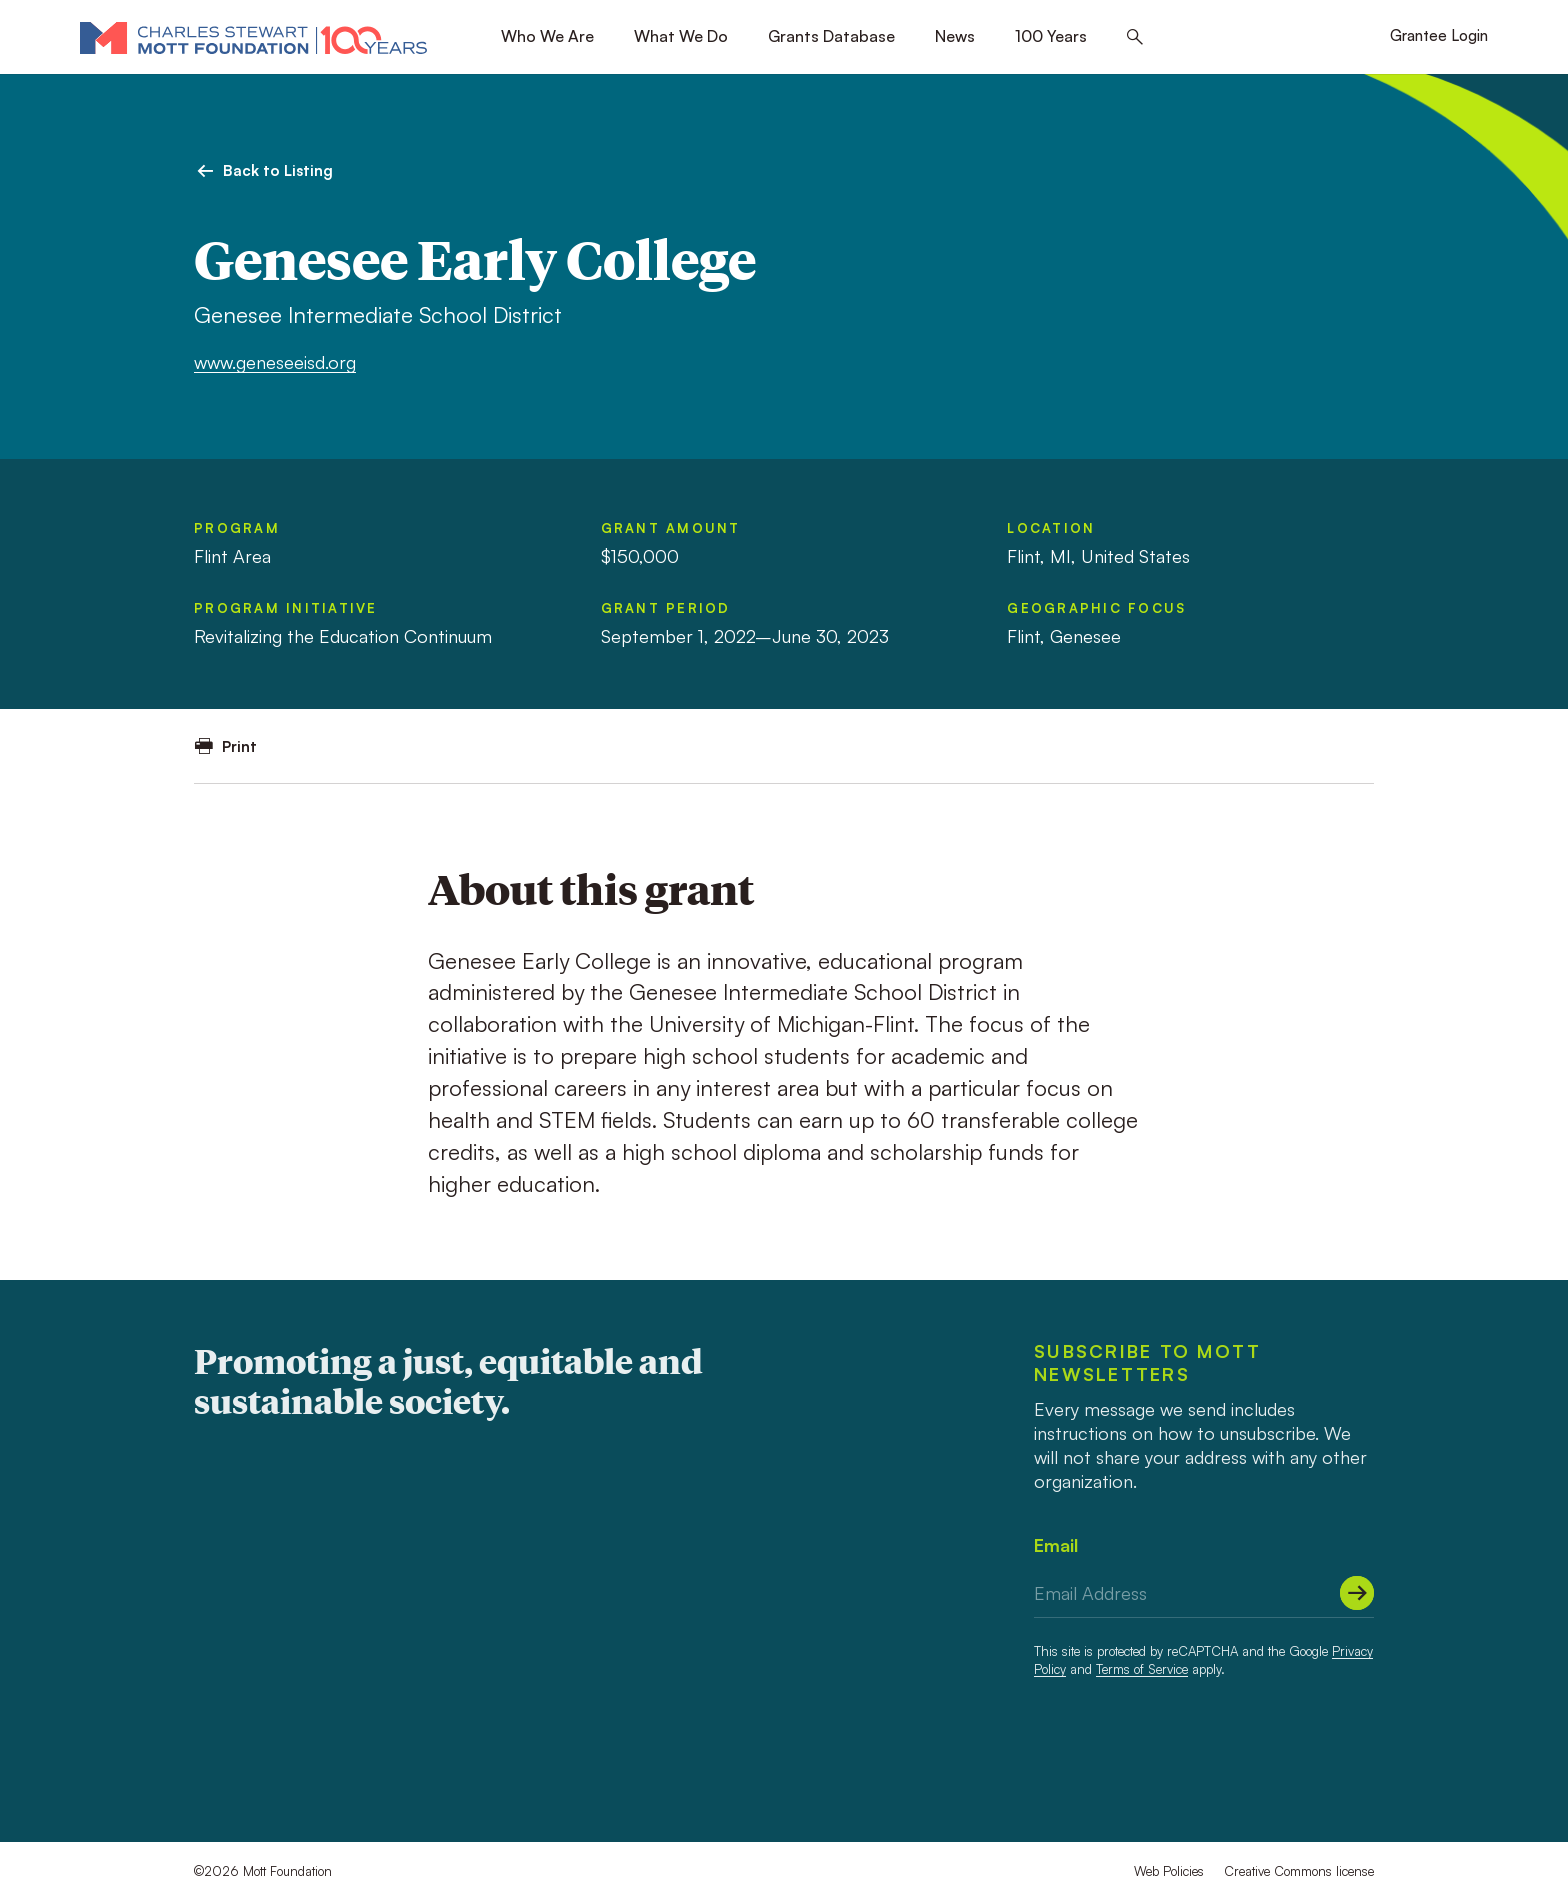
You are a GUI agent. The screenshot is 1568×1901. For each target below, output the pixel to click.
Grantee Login (1439, 35)
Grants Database (831, 36)
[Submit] (1357, 1593)
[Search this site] (1135, 37)
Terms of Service (1142, 1669)
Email (1056, 1545)
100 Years (1051, 36)
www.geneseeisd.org (275, 362)
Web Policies (1169, 1871)
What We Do (681, 36)
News (955, 36)
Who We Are (547, 36)
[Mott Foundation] (253, 37)
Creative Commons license (1299, 1871)
